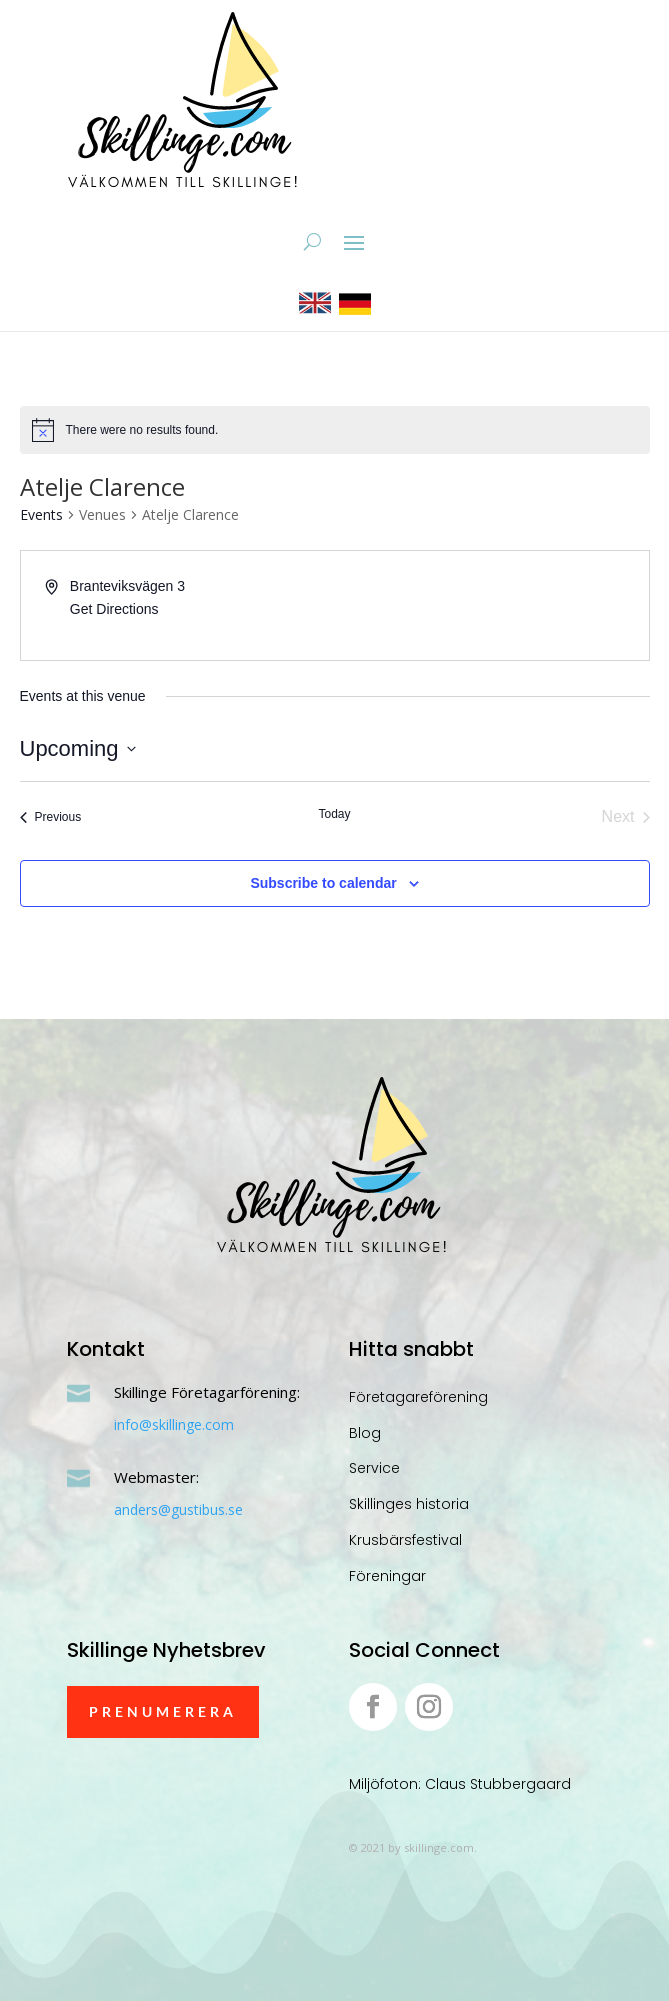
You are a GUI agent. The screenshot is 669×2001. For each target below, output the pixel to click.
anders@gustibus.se (178, 1509)
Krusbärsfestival (405, 1540)
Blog (365, 1433)
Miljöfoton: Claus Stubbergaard (460, 1784)
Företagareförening (418, 1397)
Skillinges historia (409, 1504)
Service (374, 1468)
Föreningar (387, 1576)
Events (41, 514)
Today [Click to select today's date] (334, 814)
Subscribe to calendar (323, 883)
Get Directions (114, 609)
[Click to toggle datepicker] (78, 748)
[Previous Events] (51, 817)
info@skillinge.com (174, 1424)
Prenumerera (163, 1711)
